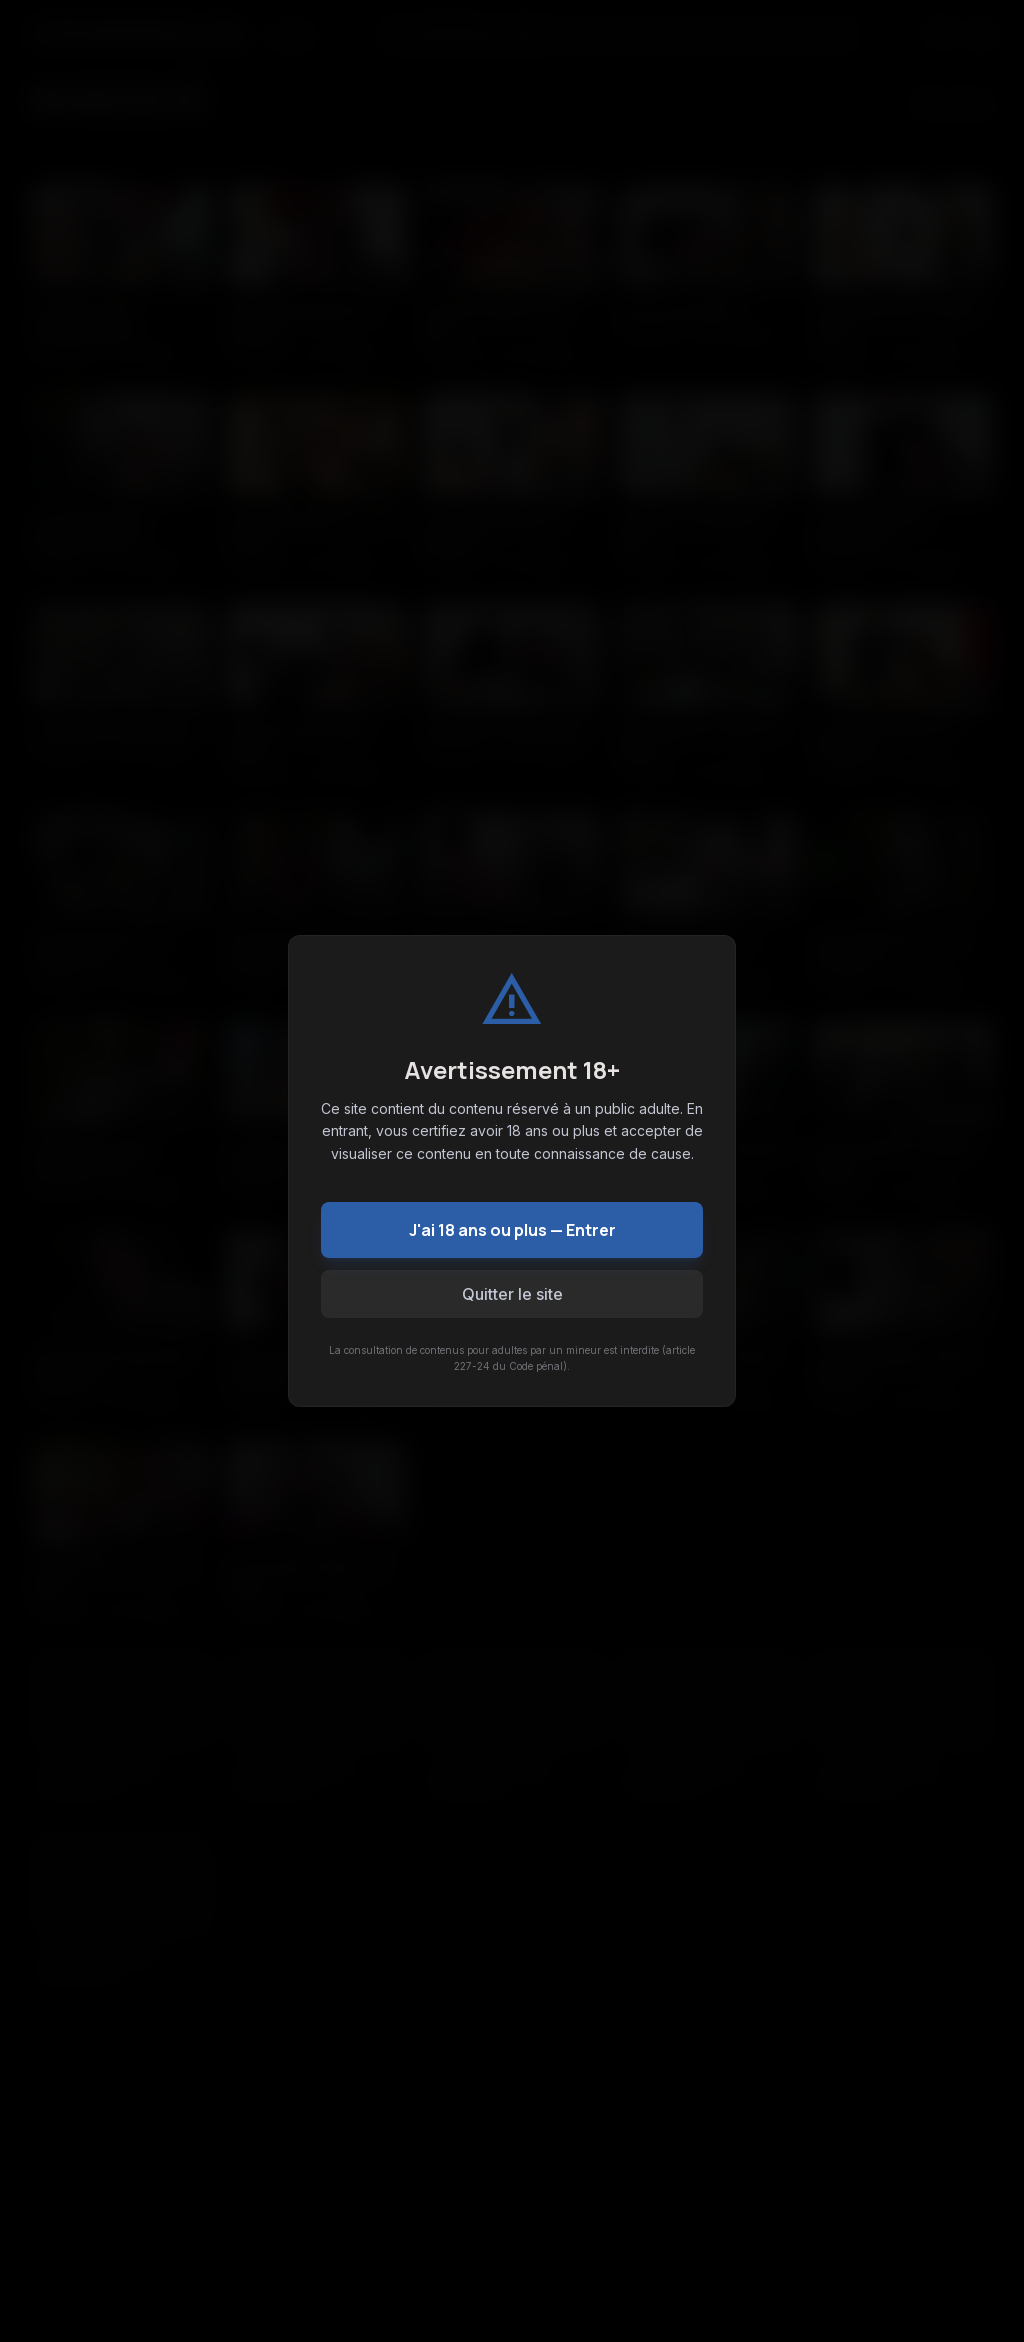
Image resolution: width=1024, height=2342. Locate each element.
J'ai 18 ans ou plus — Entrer (512, 1230)
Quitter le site (512, 1294)
